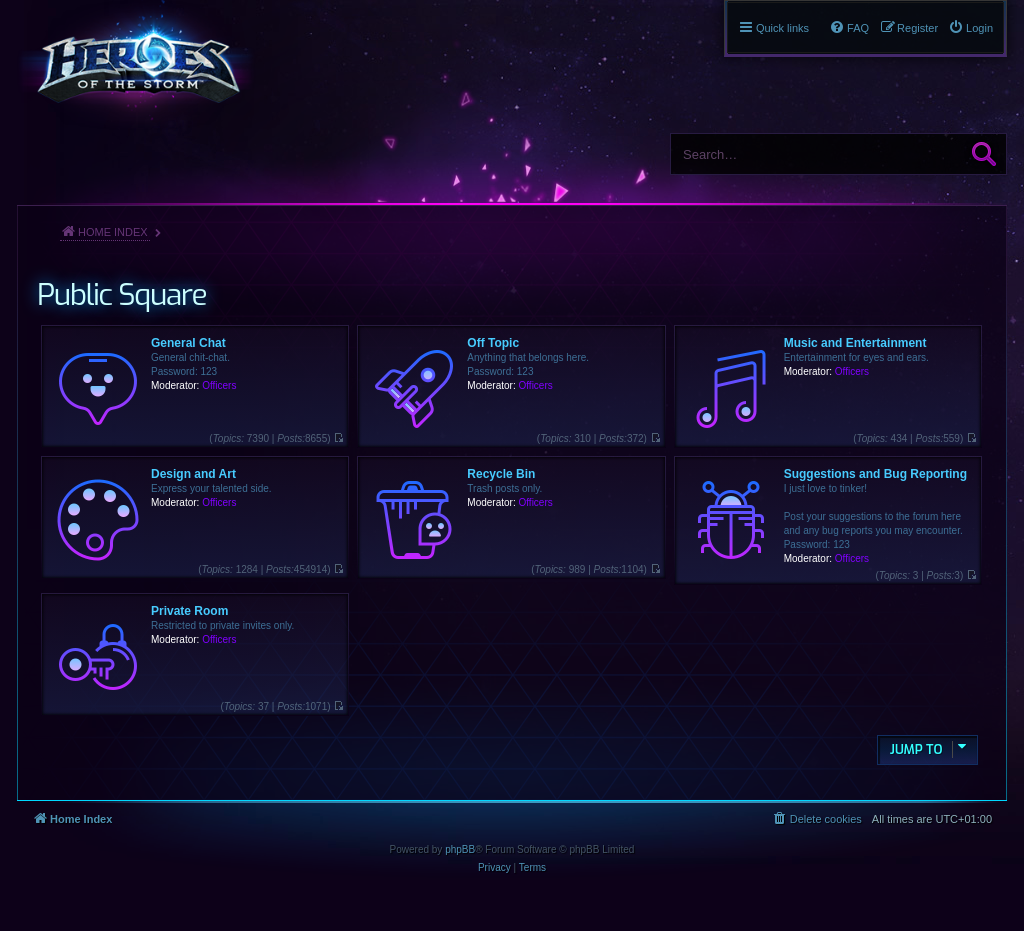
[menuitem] (970, 28)
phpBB (460, 849)
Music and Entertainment (855, 343)
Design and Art (193, 474)
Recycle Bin (501, 474)
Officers (219, 385)
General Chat (188, 343)
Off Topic (493, 343)
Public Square (121, 295)
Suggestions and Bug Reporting (875, 474)
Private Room (189, 611)
